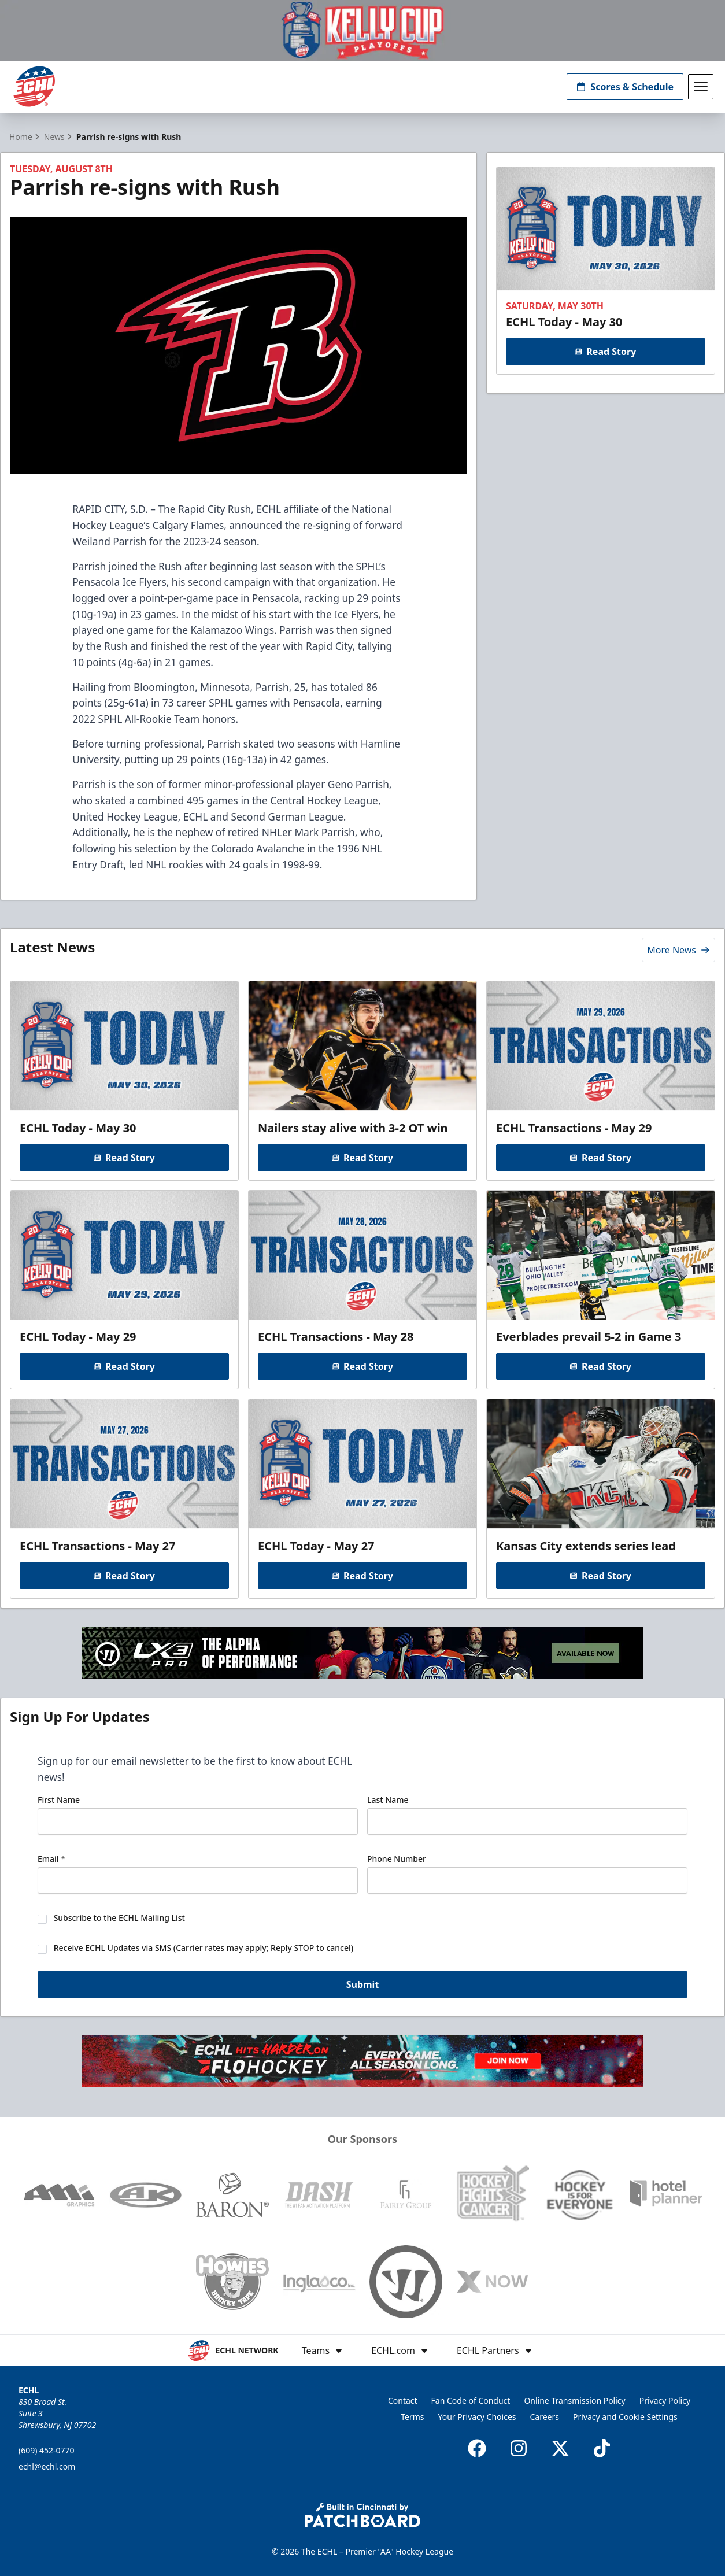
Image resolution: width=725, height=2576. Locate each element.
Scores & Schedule (625, 86)
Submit (362, 1986)
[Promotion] (362, 30)
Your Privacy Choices (477, 2416)
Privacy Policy (664, 2400)
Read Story (606, 351)
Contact (402, 2400)
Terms (412, 2416)
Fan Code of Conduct (471, 2400)
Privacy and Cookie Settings (625, 2416)
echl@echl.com (47, 2466)
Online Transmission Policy (574, 2400)
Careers (544, 2416)
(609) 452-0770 (47, 2450)
